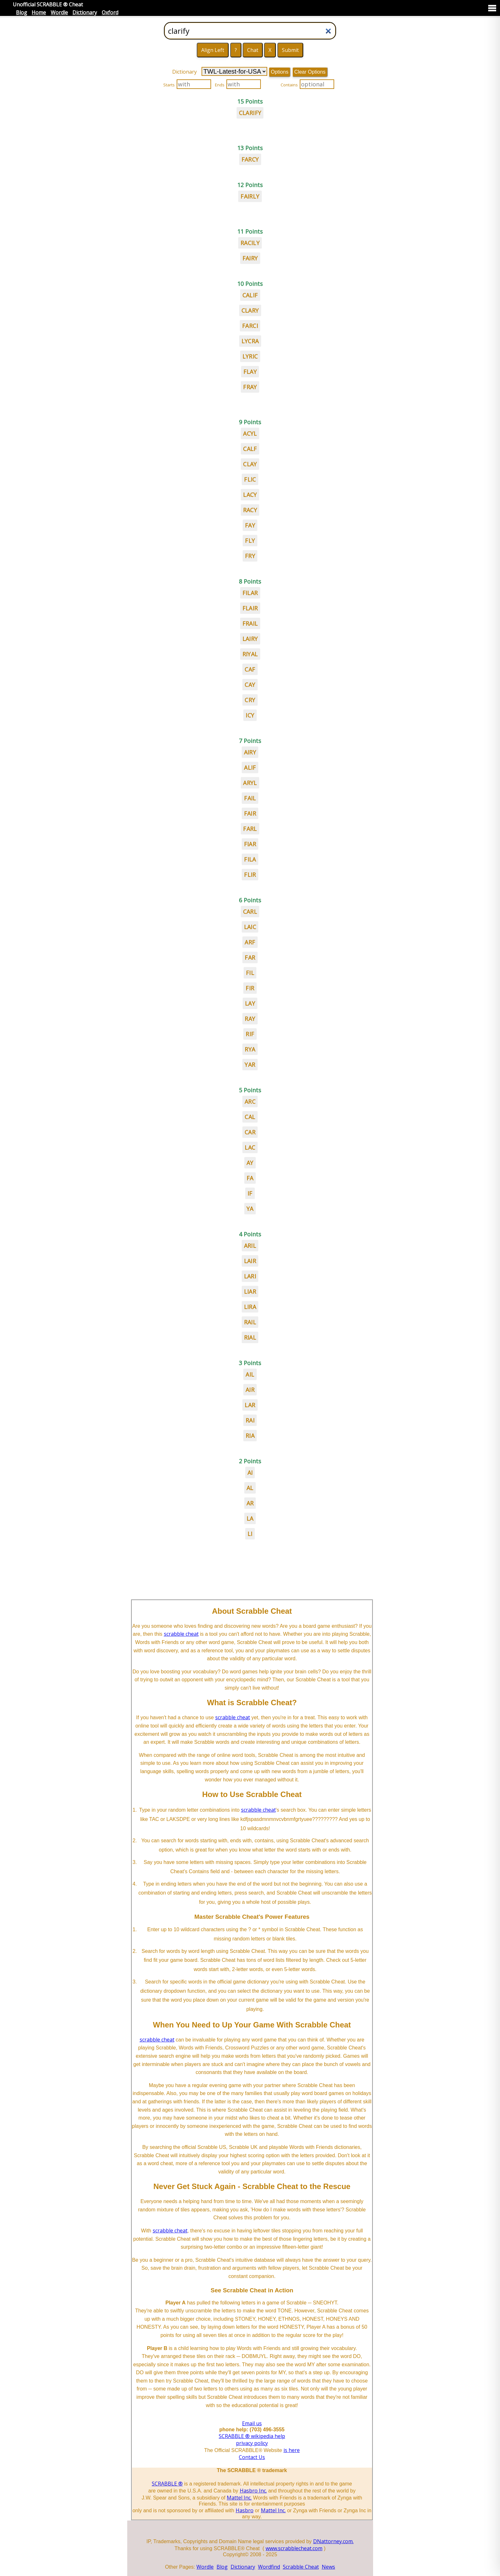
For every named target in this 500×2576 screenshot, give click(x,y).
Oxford (110, 12)
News (328, 2566)
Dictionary (84, 12)
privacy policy (252, 2443)
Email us (252, 2423)
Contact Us (252, 2457)
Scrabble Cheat (301, 2566)
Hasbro (245, 2510)
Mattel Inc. (239, 2497)
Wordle (59, 12)
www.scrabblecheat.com (294, 2548)
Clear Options (310, 72)
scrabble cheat (181, 1633)
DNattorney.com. (333, 2541)
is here (291, 2450)
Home (39, 12)
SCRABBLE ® (167, 2483)
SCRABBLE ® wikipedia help (252, 2436)
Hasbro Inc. (253, 2490)
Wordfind (269, 2566)
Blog (21, 12)
